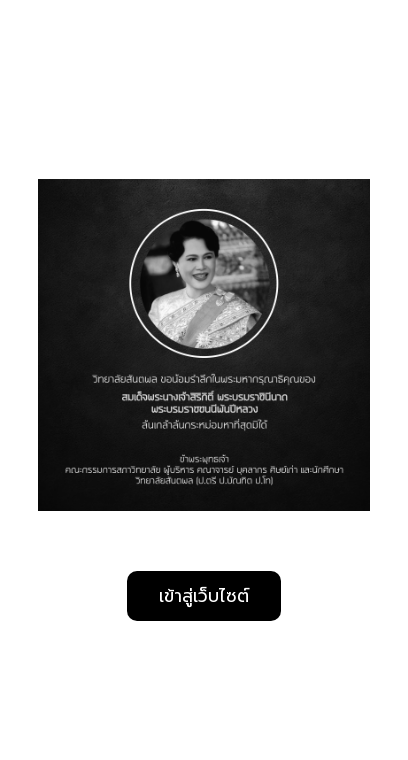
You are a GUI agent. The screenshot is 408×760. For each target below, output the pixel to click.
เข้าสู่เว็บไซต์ (204, 596)
